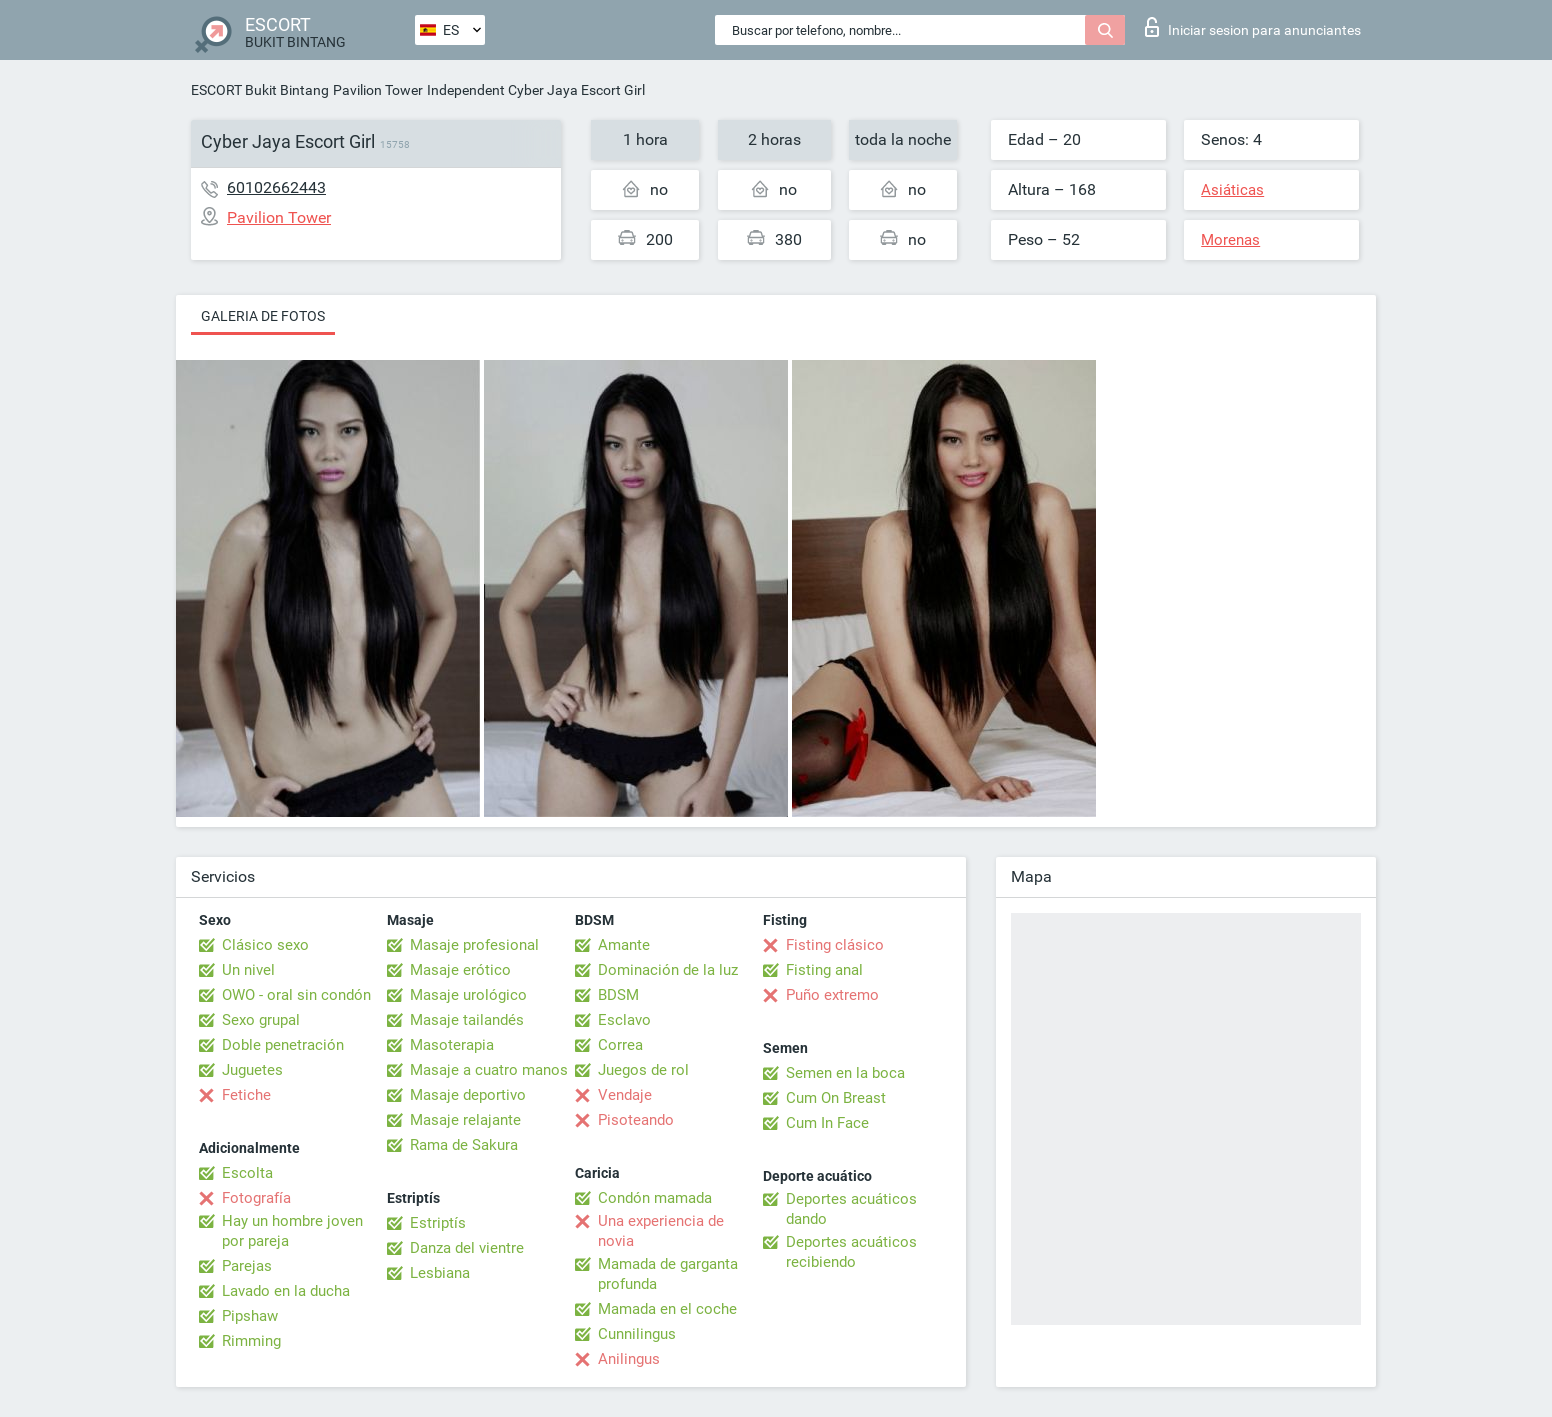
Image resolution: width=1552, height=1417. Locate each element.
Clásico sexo (265, 945)
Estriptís (438, 1223)
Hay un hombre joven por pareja (292, 1231)
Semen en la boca (845, 1073)
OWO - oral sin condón (296, 995)
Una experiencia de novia (661, 1231)
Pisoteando (636, 1120)
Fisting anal (824, 970)
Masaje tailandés (467, 1020)
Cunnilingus (637, 1334)
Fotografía (256, 1198)
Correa (620, 1045)
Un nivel (248, 970)
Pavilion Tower (378, 90)
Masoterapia (452, 1045)
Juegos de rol (643, 1070)
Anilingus (629, 1359)
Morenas (1230, 240)
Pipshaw (250, 1316)
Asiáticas (1232, 190)
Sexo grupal (261, 1020)
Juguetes (252, 1070)
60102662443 (276, 187)
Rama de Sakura (464, 1145)
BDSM (618, 995)
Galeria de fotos (263, 316)
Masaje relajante (465, 1120)
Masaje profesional (474, 945)
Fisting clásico (835, 945)
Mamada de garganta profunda (668, 1274)
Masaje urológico (468, 995)
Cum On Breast (836, 1098)
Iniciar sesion (1253, 27)
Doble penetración (283, 1045)
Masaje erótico (460, 970)
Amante (624, 945)
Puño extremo (832, 995)
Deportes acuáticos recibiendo (851, 1252)
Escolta (247, 1173)
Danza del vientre (467, 1248)
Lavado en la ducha (286, 1291)
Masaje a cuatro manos (489, 1070)
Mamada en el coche (667, 1309)
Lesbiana (440, 1273)
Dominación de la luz (668, 970)
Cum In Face (827, 1123)
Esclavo (624, 1020)
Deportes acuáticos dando (851, 1209)
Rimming (251, 1341)
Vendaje (625, 1095)
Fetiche (246, 1095)
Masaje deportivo (468, 1095)
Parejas (247, 1266)
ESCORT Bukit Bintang (260, 90)
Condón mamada (655, 1198)
